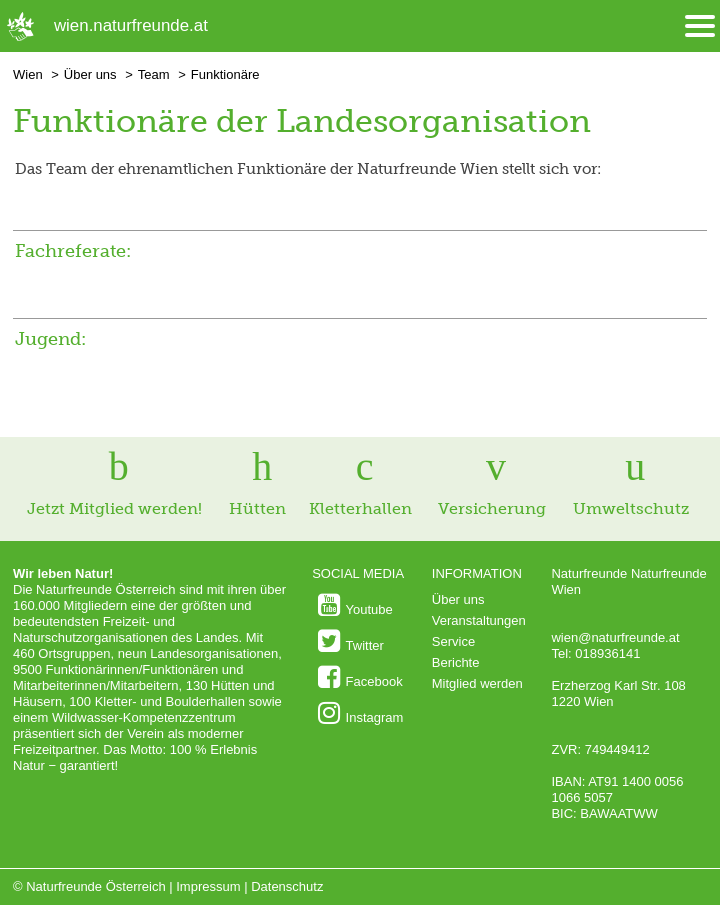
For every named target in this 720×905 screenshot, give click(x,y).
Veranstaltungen (479, 620)
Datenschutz (287, 886)
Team (154, 74)
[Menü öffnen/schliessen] (700, 26)
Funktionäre (225, 74)
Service (453, 641)
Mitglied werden (477, 683)
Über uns (90, 74)
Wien (28, 74)
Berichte (456, 662)
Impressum (208, 886)
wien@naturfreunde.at (615, 637)
